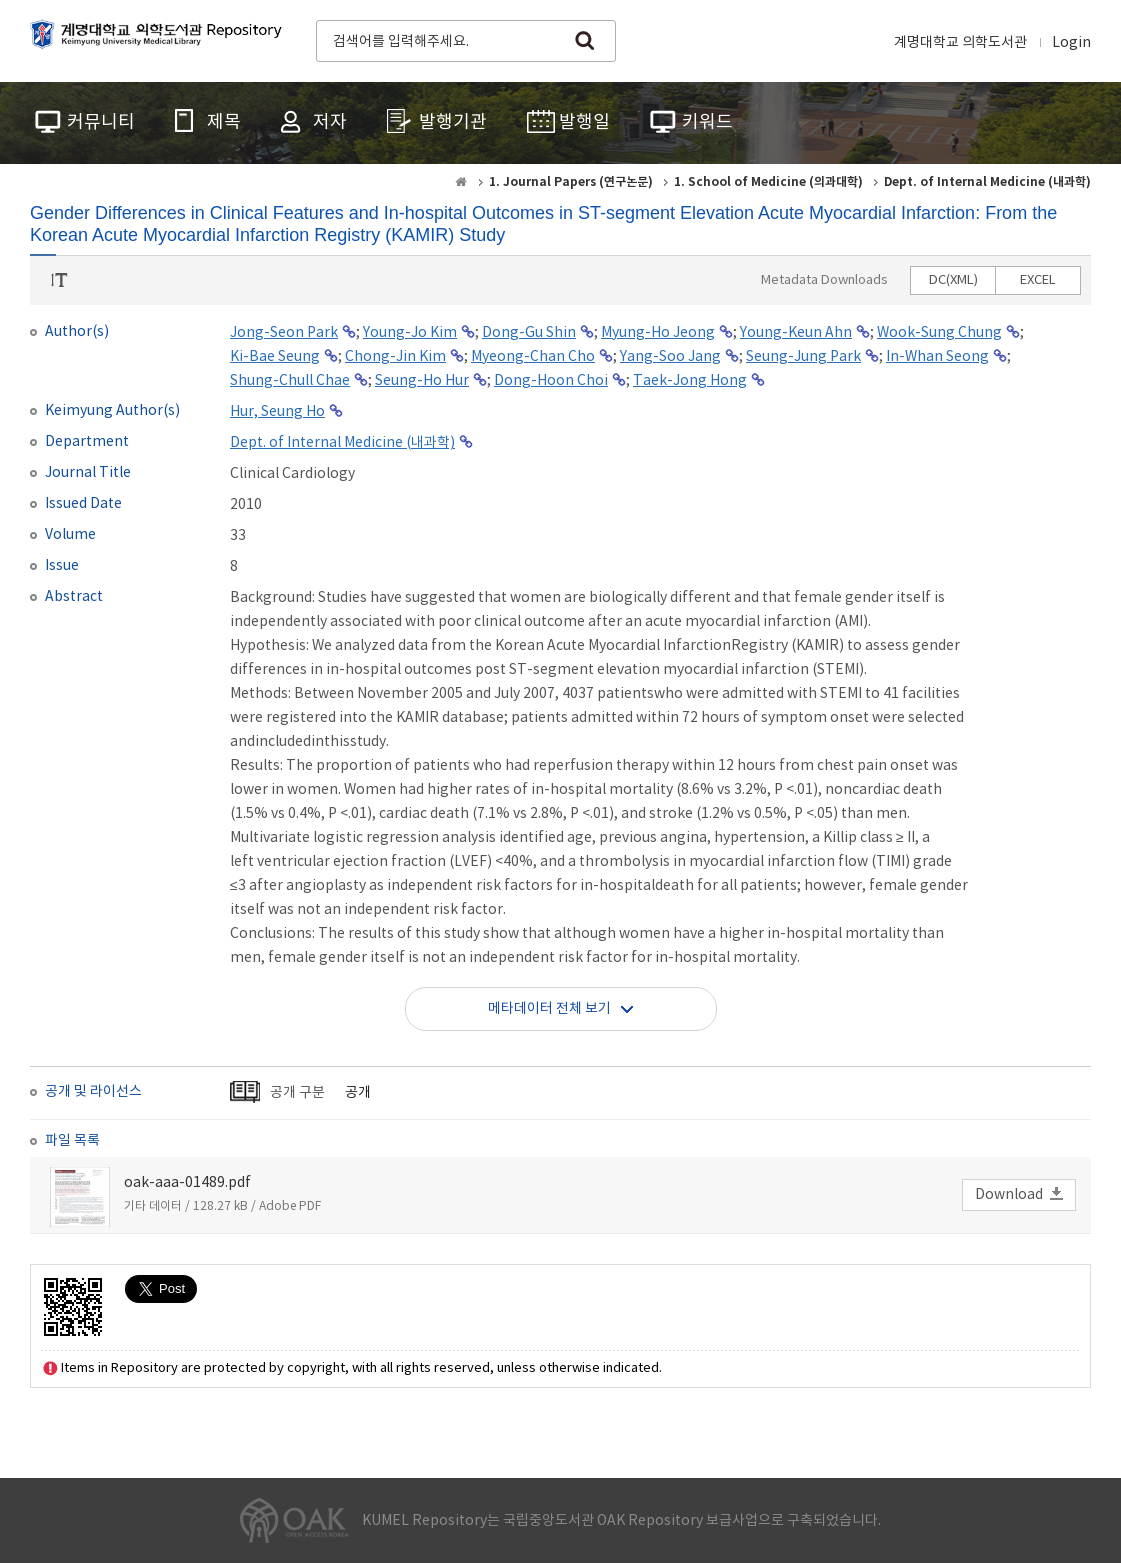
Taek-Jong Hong (690, 381)
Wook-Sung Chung (939, 333)
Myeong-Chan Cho (533, 357)
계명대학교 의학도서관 (960, 43)
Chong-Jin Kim (395, 357)
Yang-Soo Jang (670, 357)
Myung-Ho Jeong (658, 333)
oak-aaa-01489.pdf (187, 1183)
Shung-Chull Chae (290, 381)
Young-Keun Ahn (796, 333)
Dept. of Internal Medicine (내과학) (342, 443)
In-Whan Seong (937, 357)
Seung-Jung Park (803, 357)
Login (1071, 43)
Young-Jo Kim (410, 333)
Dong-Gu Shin (529, 333)
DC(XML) (953, 280)
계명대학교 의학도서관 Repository (160, 39)
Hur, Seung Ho (277, 412)
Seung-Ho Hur (422, 381)
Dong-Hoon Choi (551, 381)
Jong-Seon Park (284, 333)
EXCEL (1038, 280)
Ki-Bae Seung (275, 357)
